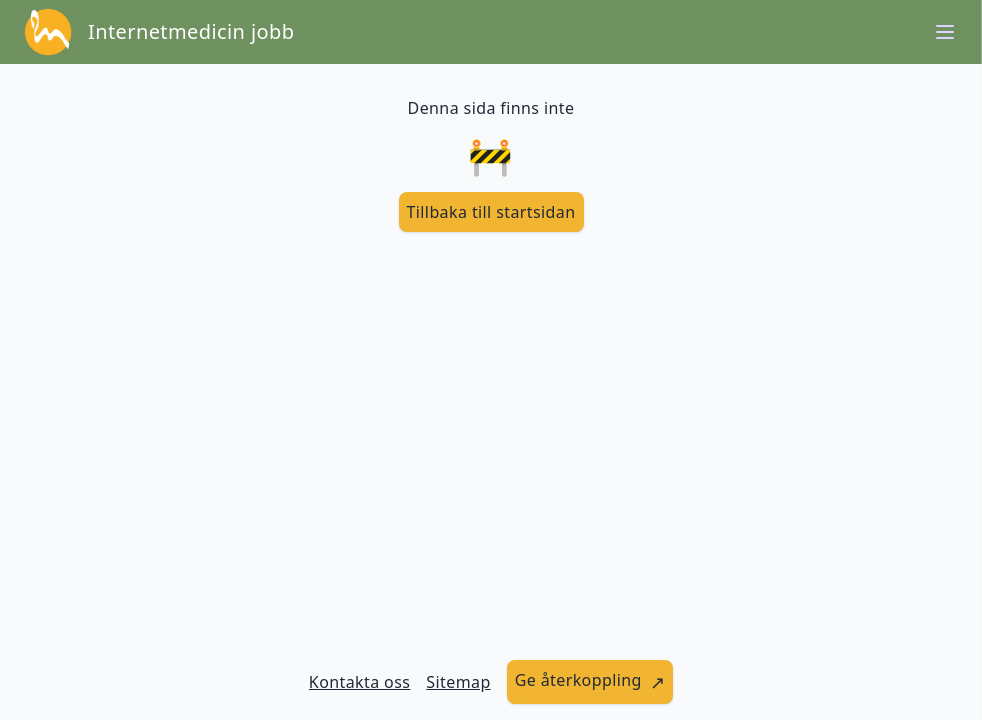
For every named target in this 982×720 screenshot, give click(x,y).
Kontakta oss (360, 682)
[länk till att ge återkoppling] (590, 682)
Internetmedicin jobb (191, 31)
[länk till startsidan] (491, 212)
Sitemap (458, 682)
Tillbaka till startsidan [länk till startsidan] (491, 212)
